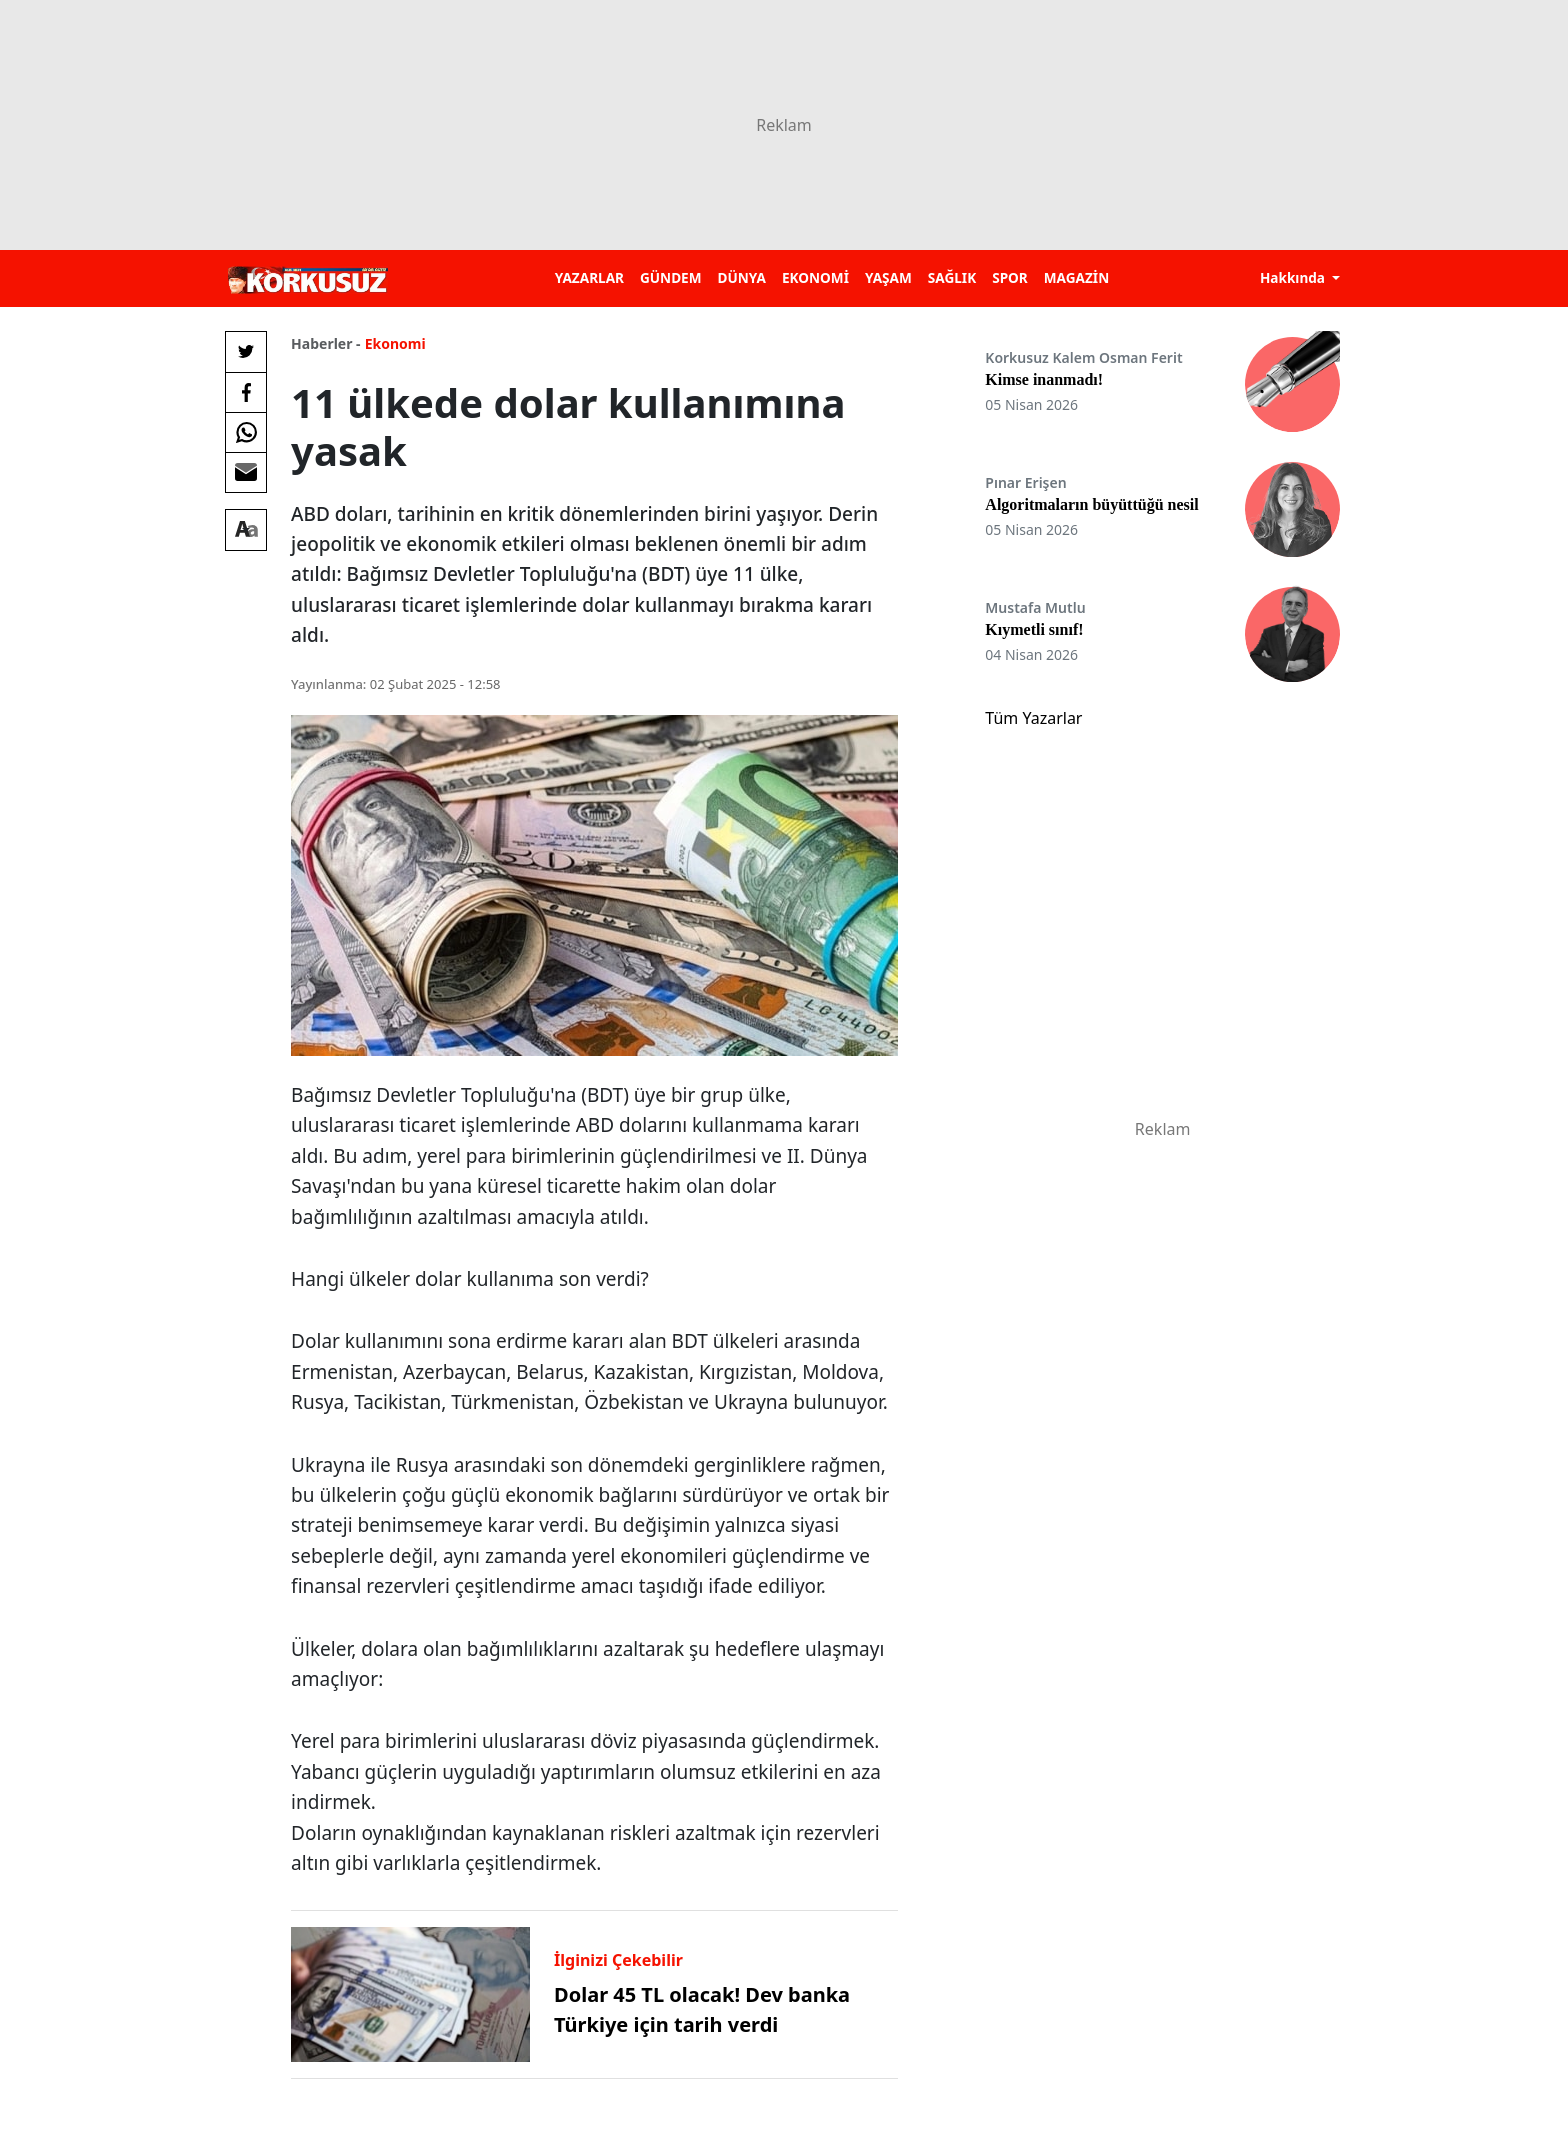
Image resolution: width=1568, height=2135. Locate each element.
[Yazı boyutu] (246, 530)
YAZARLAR (589, 277)
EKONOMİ (815, 277)
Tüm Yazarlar (1033, 718)
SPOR (1010, 277)
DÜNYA (742, 277)
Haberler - (325, 343)
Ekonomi (395, 343)
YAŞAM (888, 277)
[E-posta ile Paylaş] (246, 472)
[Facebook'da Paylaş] (246, 392)
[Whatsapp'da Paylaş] (246, 432)
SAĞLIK (952, 277)
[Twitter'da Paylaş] (246, 352)
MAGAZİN (1076, 277)
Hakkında (1294, 277)
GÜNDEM (671, 277)
